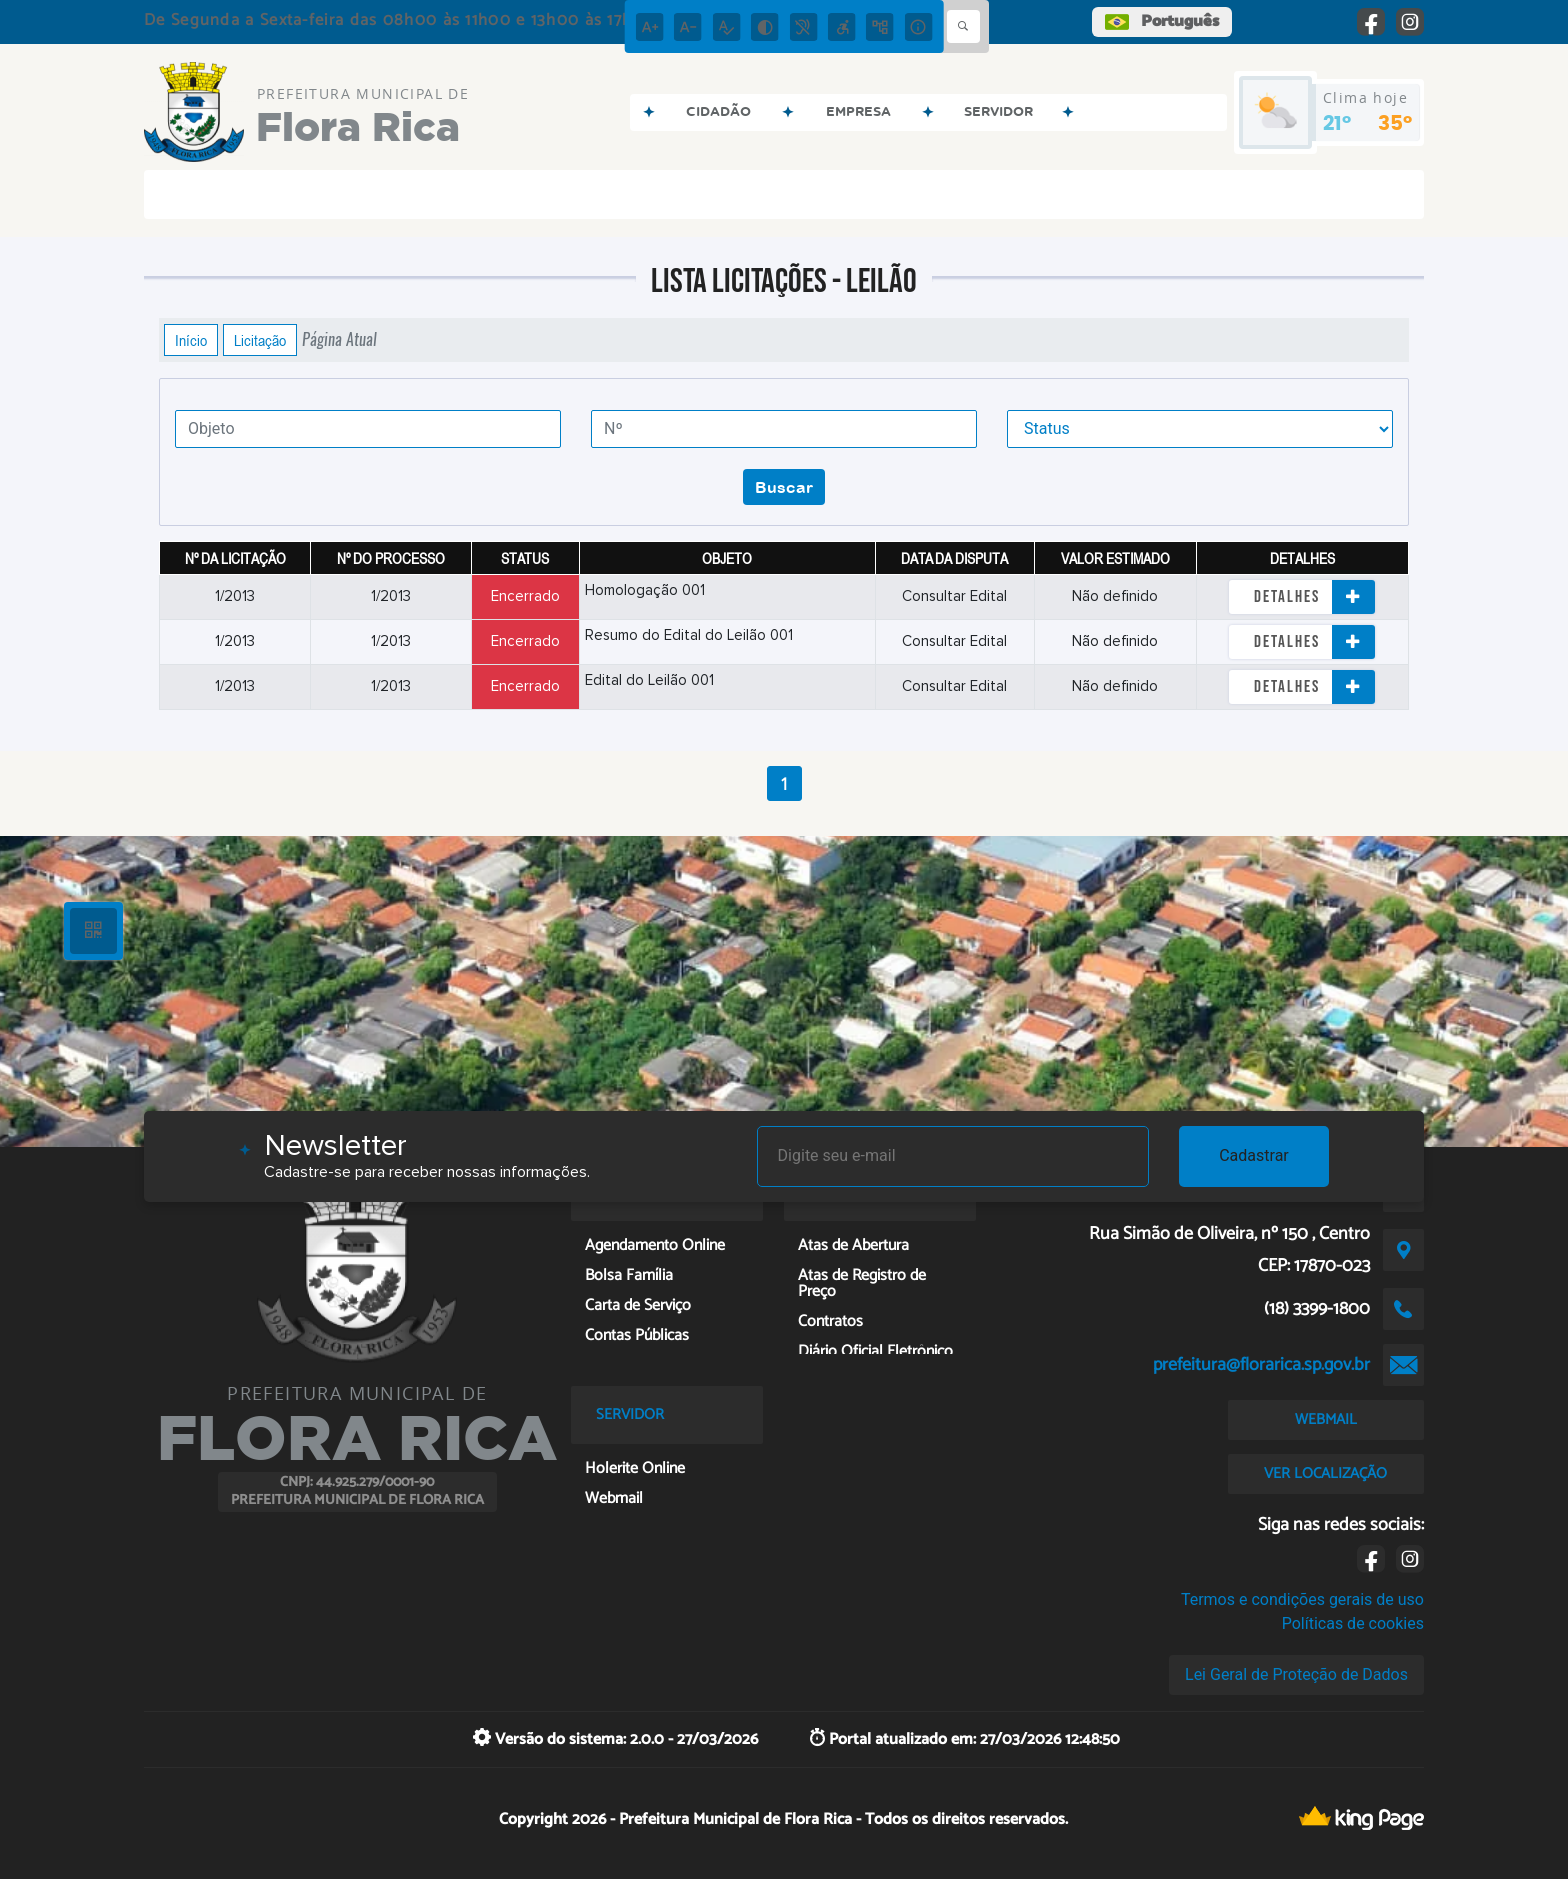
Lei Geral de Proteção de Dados (1296, 1674)
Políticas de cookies (1353, 1623)
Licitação (260, 340)
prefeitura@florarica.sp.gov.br (1261, 1365)
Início (191, 340)
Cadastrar (1254, 1155)
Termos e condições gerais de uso (1302, 1599)
